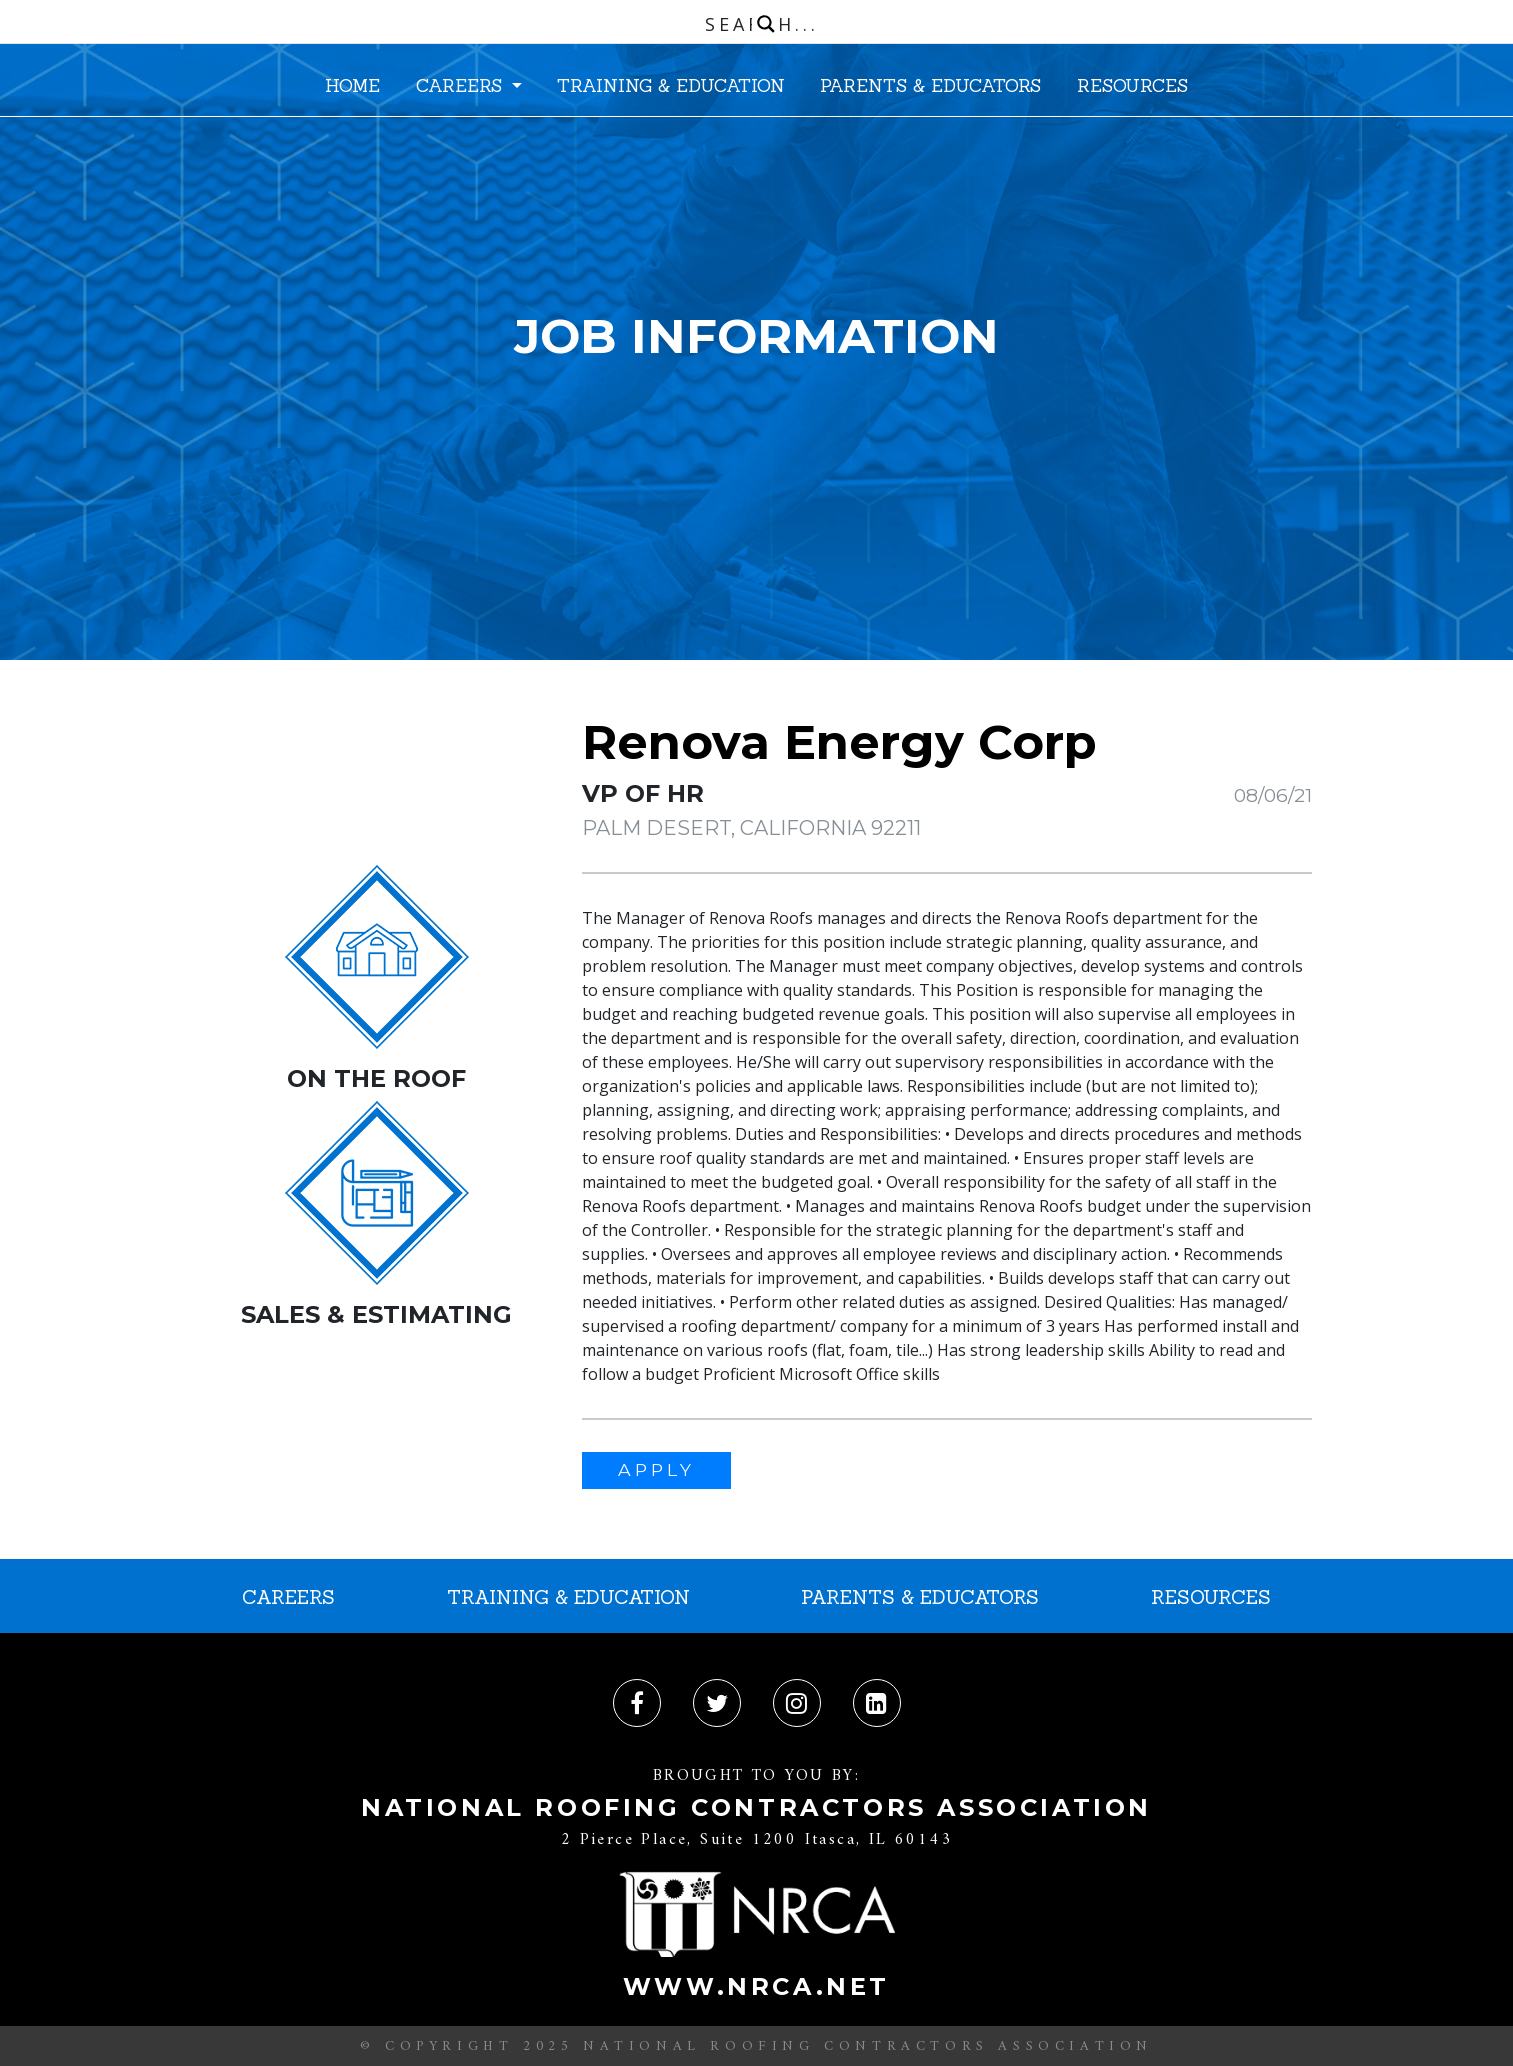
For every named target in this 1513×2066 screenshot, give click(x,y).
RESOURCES (1132, 85)
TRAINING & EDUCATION (671, 85)
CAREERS (462, 85)
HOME (352, 85)
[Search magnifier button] (766, 24)
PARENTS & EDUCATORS (930, 85)
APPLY (656, 1469)
